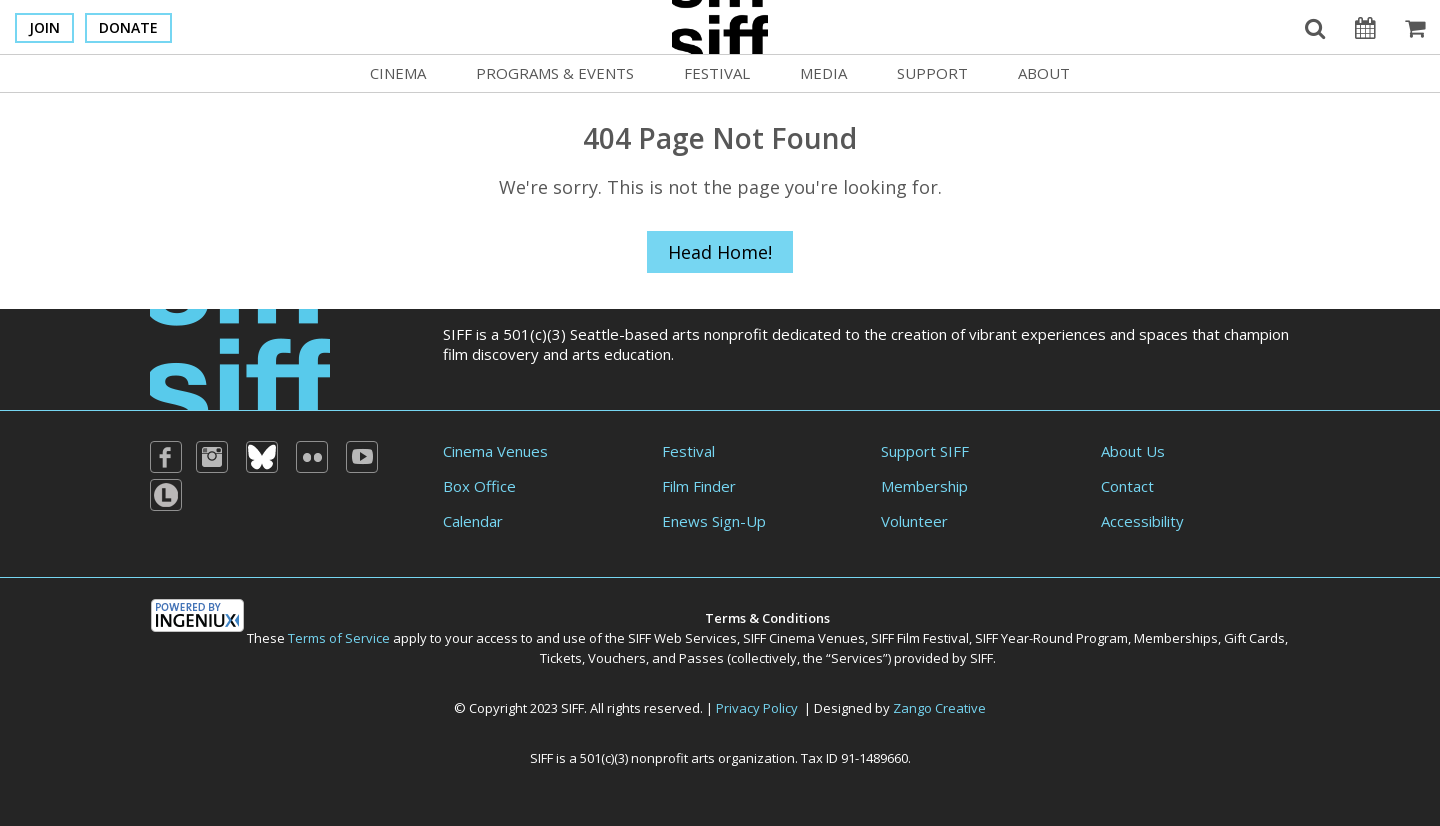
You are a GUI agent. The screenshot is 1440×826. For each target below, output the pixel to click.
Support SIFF (925, 451)
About (1044, 73)
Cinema (398, 73)
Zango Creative (939, 708)
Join (44, 27)
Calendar (473, 521)
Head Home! (720, 252)
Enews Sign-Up (714, 521)
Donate (128, 27)
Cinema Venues (495, 451)
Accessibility (1142, 521)
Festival (717, 73)
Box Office (479, 486)
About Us (1133, 451)
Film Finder (699, 486)
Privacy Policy (757, 708)
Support (932, 73)
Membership (924, 486)
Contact (1127, 486)
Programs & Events (555, 73)
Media (823, 73)
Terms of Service (339, 638)
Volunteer (914, 521)
